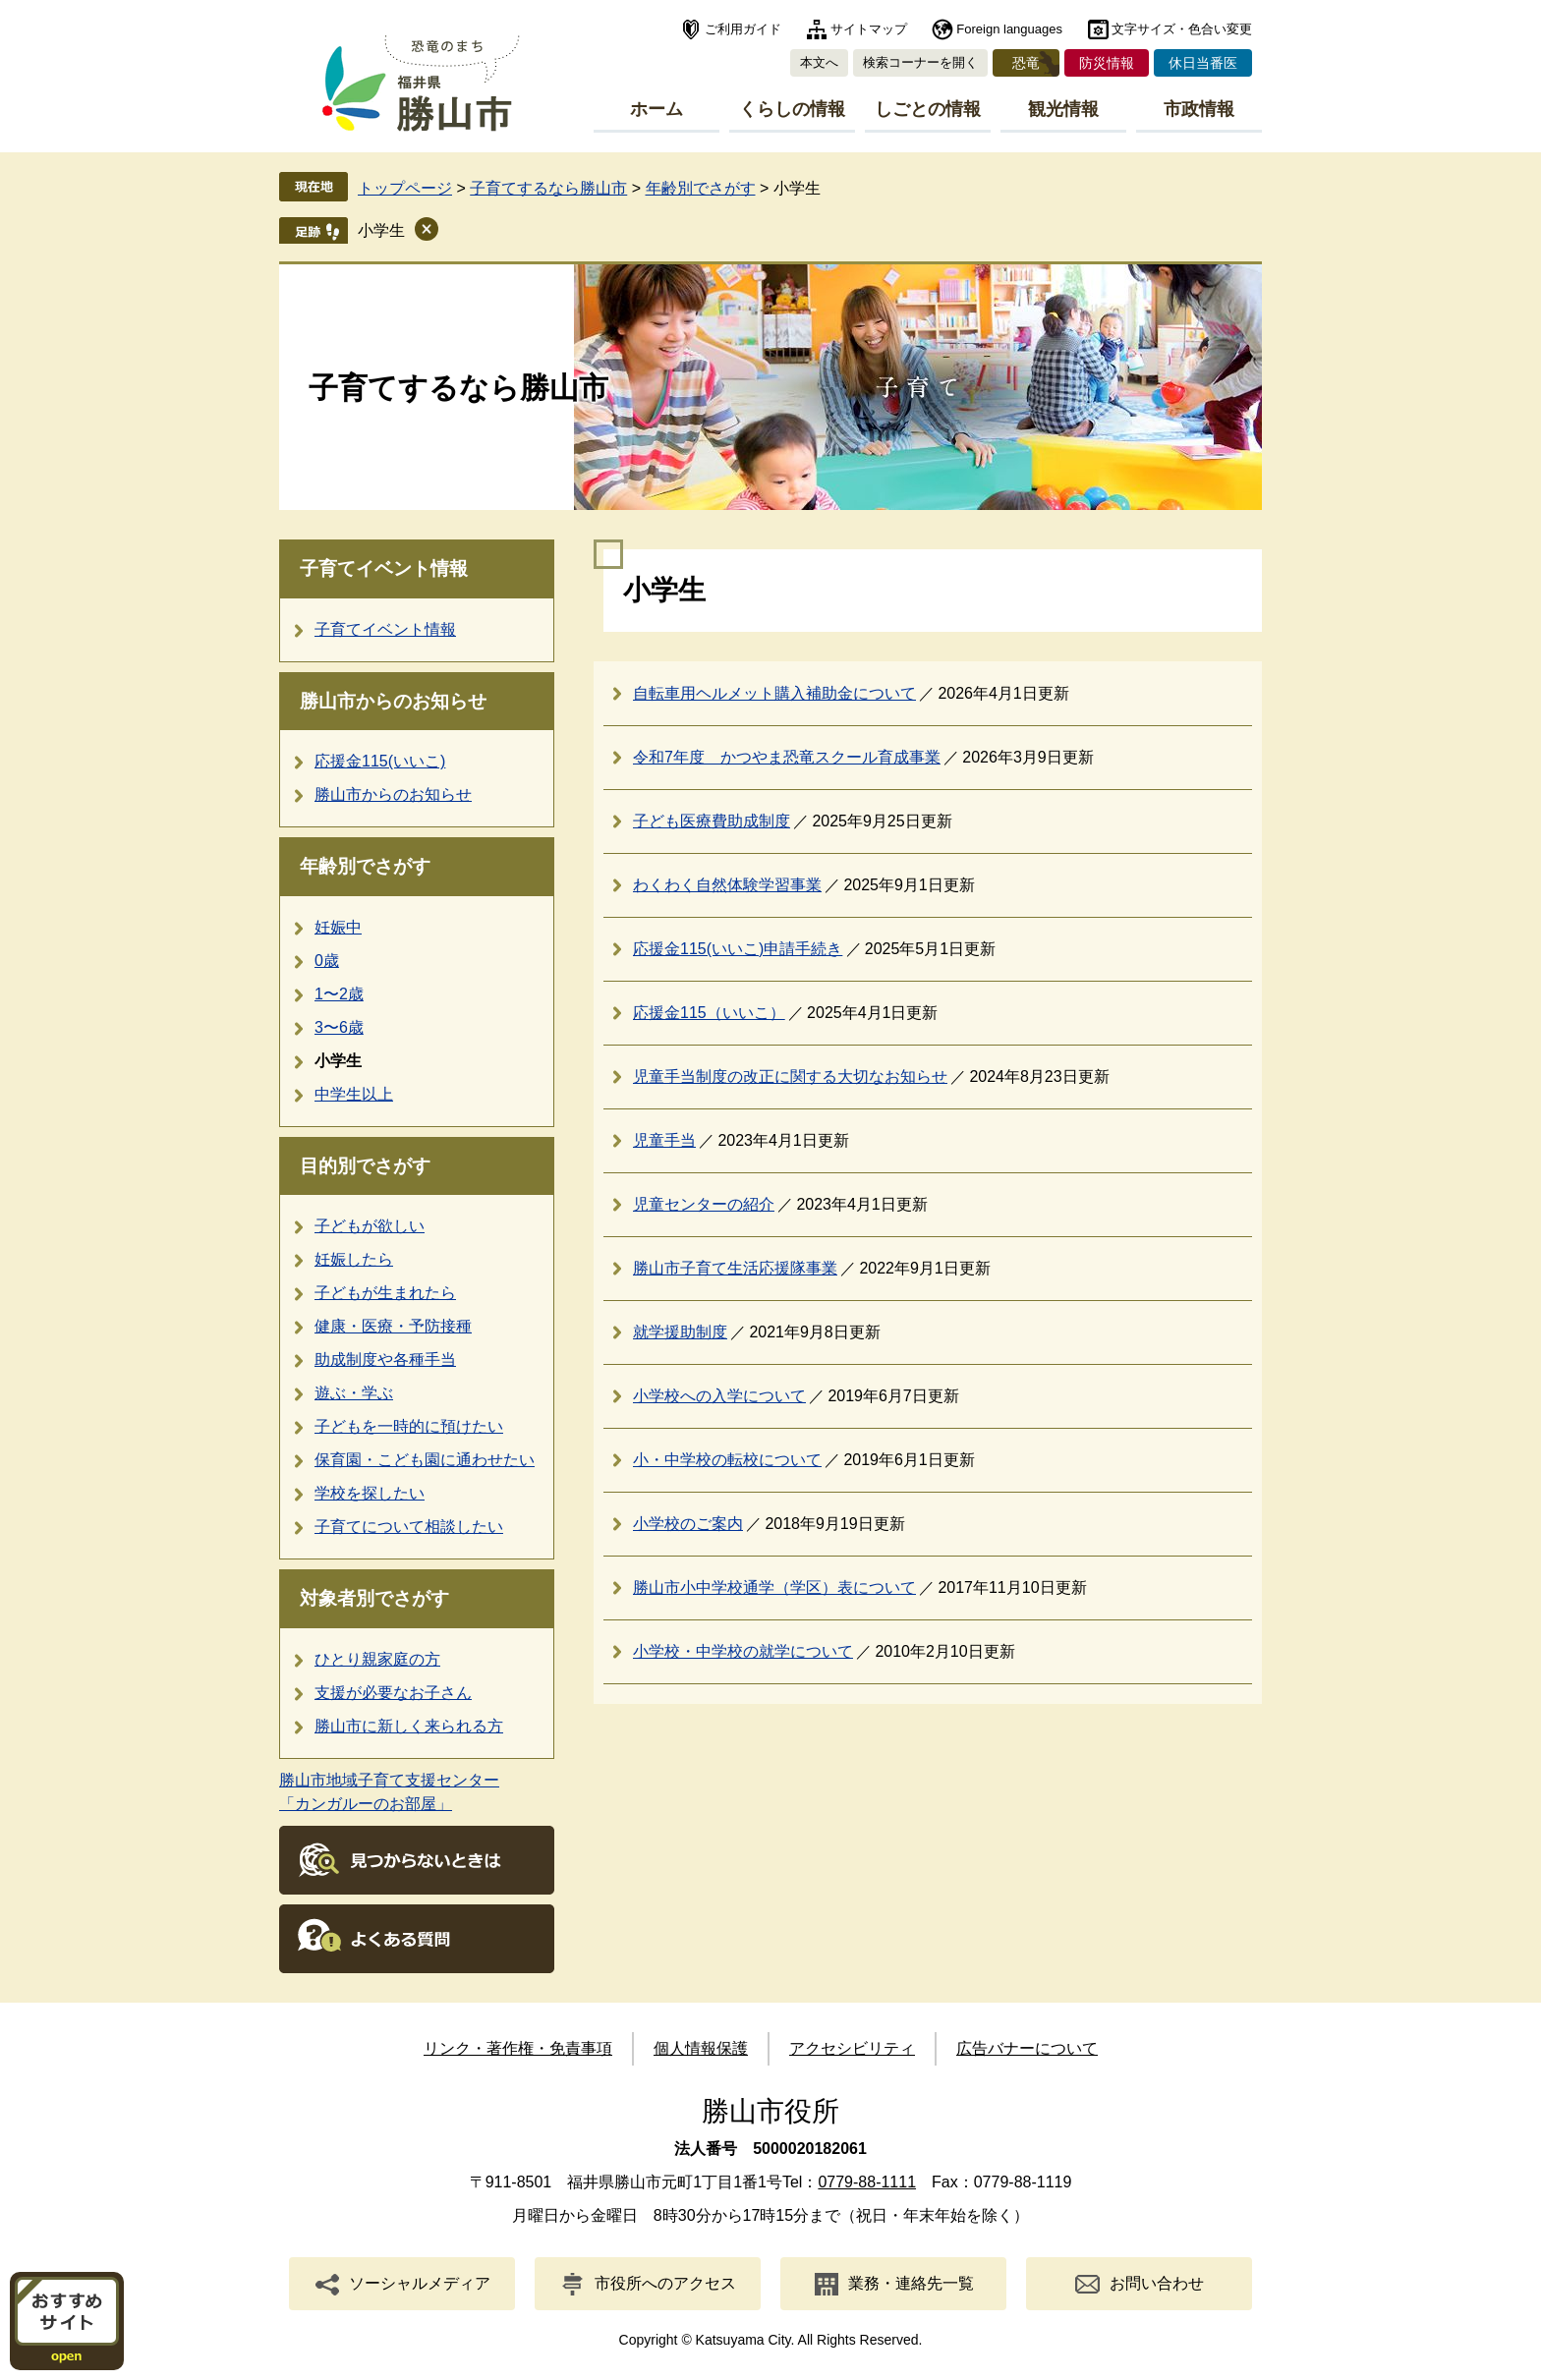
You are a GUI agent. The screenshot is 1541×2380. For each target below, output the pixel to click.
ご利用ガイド (743, 29)
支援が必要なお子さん (393, 1692)
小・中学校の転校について (727, 1459)
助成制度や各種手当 (385, 1359)
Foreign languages (1009, 29)
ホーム (656, 109)
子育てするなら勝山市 (548, 188)
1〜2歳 (339, 994)
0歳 (326, 960)
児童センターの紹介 (703, 1204)
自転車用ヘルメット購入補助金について (774, 693)
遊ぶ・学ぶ (353, 1393)
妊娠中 (338, 927)
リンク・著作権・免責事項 (518, 2048)
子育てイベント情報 (384, 568)
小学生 (381, 230)
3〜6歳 (339, 1027)
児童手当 (664, 1140)
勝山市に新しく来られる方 (408, 1726)
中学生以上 (353, 1094)
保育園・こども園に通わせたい (424, 1459)
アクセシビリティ (852, 2048)
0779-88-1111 (867, 2182)
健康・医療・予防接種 (393, 1326)
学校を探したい (369, 1493)
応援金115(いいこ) (379, 761)
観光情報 (1063, 109)
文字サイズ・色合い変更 (1182, 29)
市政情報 (1199, 109)
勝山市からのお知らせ (393, 701)
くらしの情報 (792, 109)
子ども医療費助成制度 (711, 821)
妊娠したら (353, 1259)
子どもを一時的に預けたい (408, 1426)
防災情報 (1106, 63)
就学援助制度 (680, 1332)
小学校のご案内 (688, 1523)
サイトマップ (868, 29)
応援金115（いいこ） (709, 1012)
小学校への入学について (719, 1396)
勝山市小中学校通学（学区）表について (774, 1587)
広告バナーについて (1027, 2048)
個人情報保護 (701, 2048)
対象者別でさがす (374, 1598)
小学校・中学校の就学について (743, 1651)
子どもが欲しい (369, 1226)
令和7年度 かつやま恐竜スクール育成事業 (787, 757)
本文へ (819, 62)
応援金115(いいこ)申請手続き (737, 948)
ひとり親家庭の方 (377, 1659)
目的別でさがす (365, 1166)
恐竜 (1026, 63)
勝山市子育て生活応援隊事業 (735, 1268)
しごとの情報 (928, 109)
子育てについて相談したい (408, 1526)
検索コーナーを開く (920, 62)
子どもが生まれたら (385, 1292)
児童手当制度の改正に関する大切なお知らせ (790, 1076)
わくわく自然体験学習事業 (727, 885)
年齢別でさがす (701, 188)
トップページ (405, 188)
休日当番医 (1203, 63)
